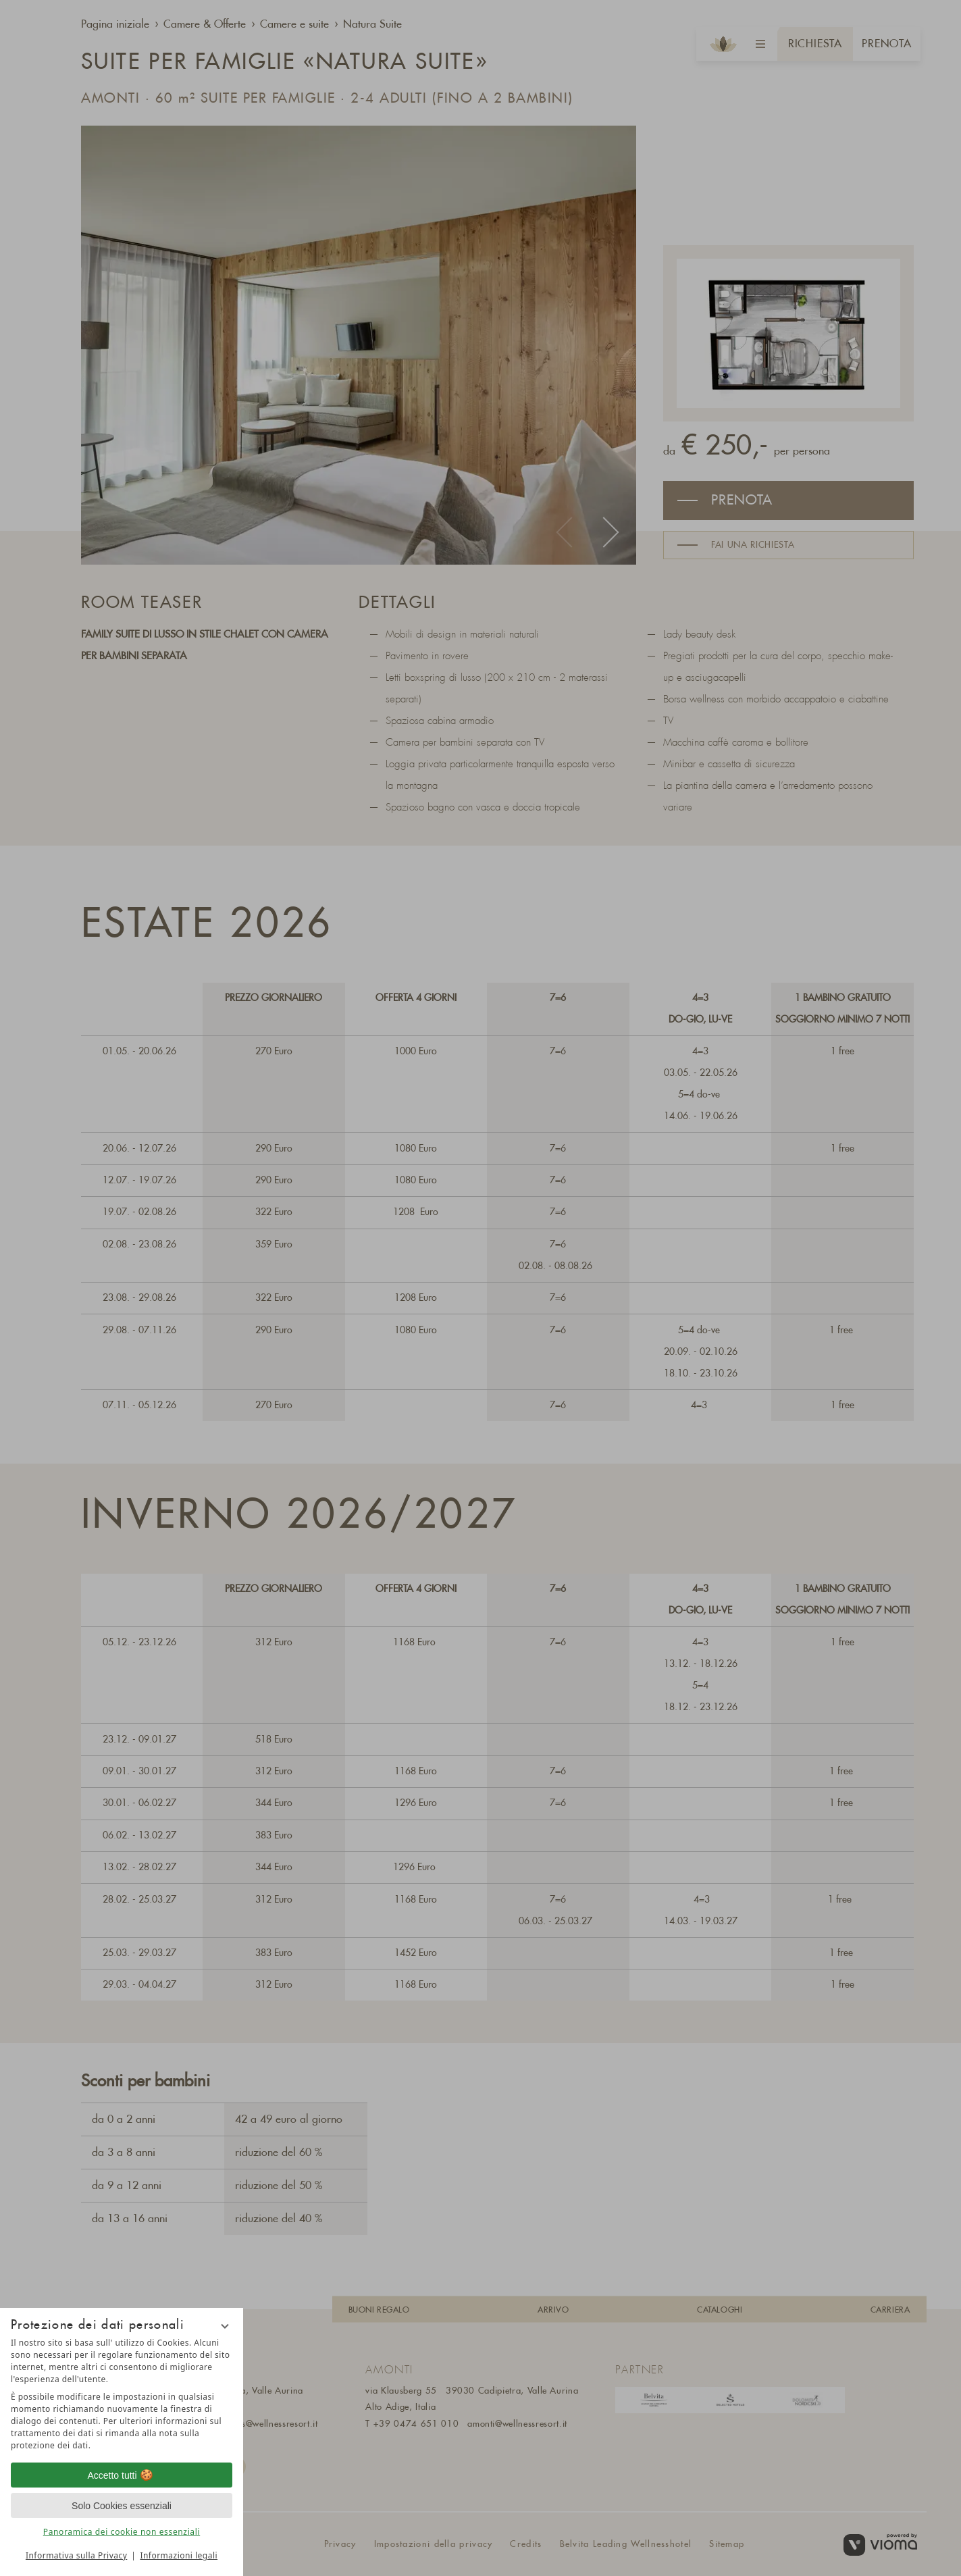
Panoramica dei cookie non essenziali (121, 2532)
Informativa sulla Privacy (76, 2555)
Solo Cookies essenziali (122, 2505)
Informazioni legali (178, 2555)
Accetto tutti (121, 2475)
